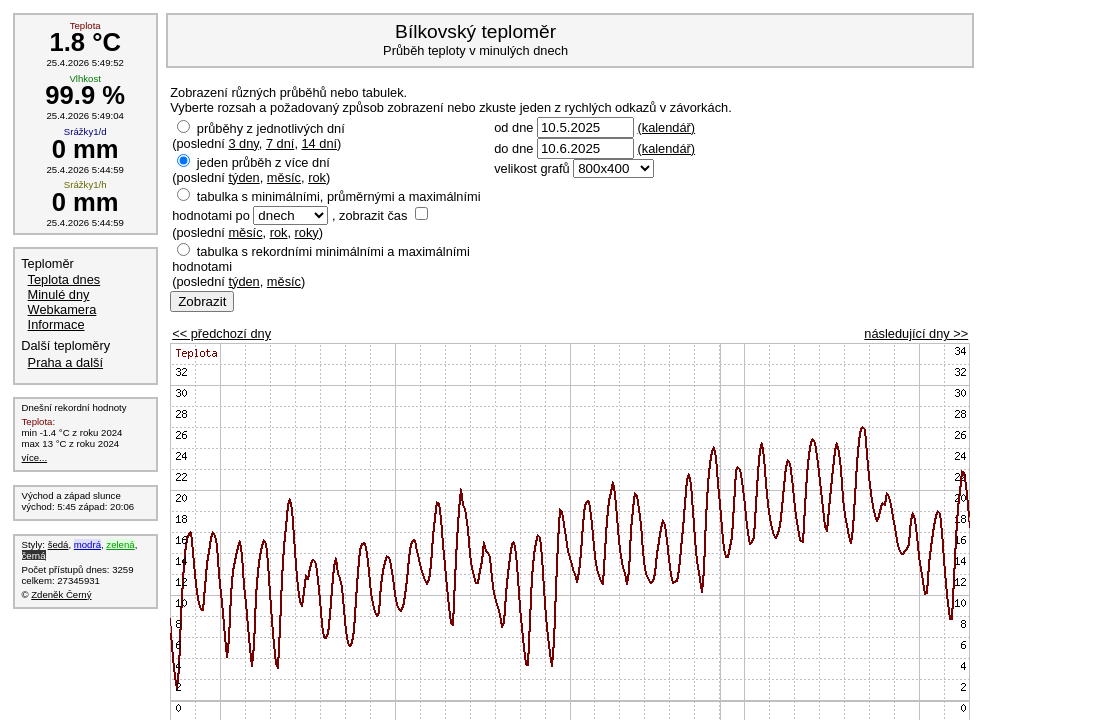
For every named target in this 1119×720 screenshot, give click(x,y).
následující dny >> (916, 333)
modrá (87, 544)
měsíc (284, 177)
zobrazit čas (373, 215)
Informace (56, 324)
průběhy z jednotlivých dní (271, 128)
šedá (58, 544)
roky (307, 232)
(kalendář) (666, 127)
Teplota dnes (64, 279)
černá (34, 555)
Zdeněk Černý (61, 594)
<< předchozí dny (221, 333)
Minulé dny (59, 294)
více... (35, 457)
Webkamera (62, 309)
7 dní (280, 143)
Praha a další (65, 362)
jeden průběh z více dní (263, 162)
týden (243, 177)
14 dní (320, 143)
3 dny (243, 143)
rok (317, 177)
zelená (120, 544)
